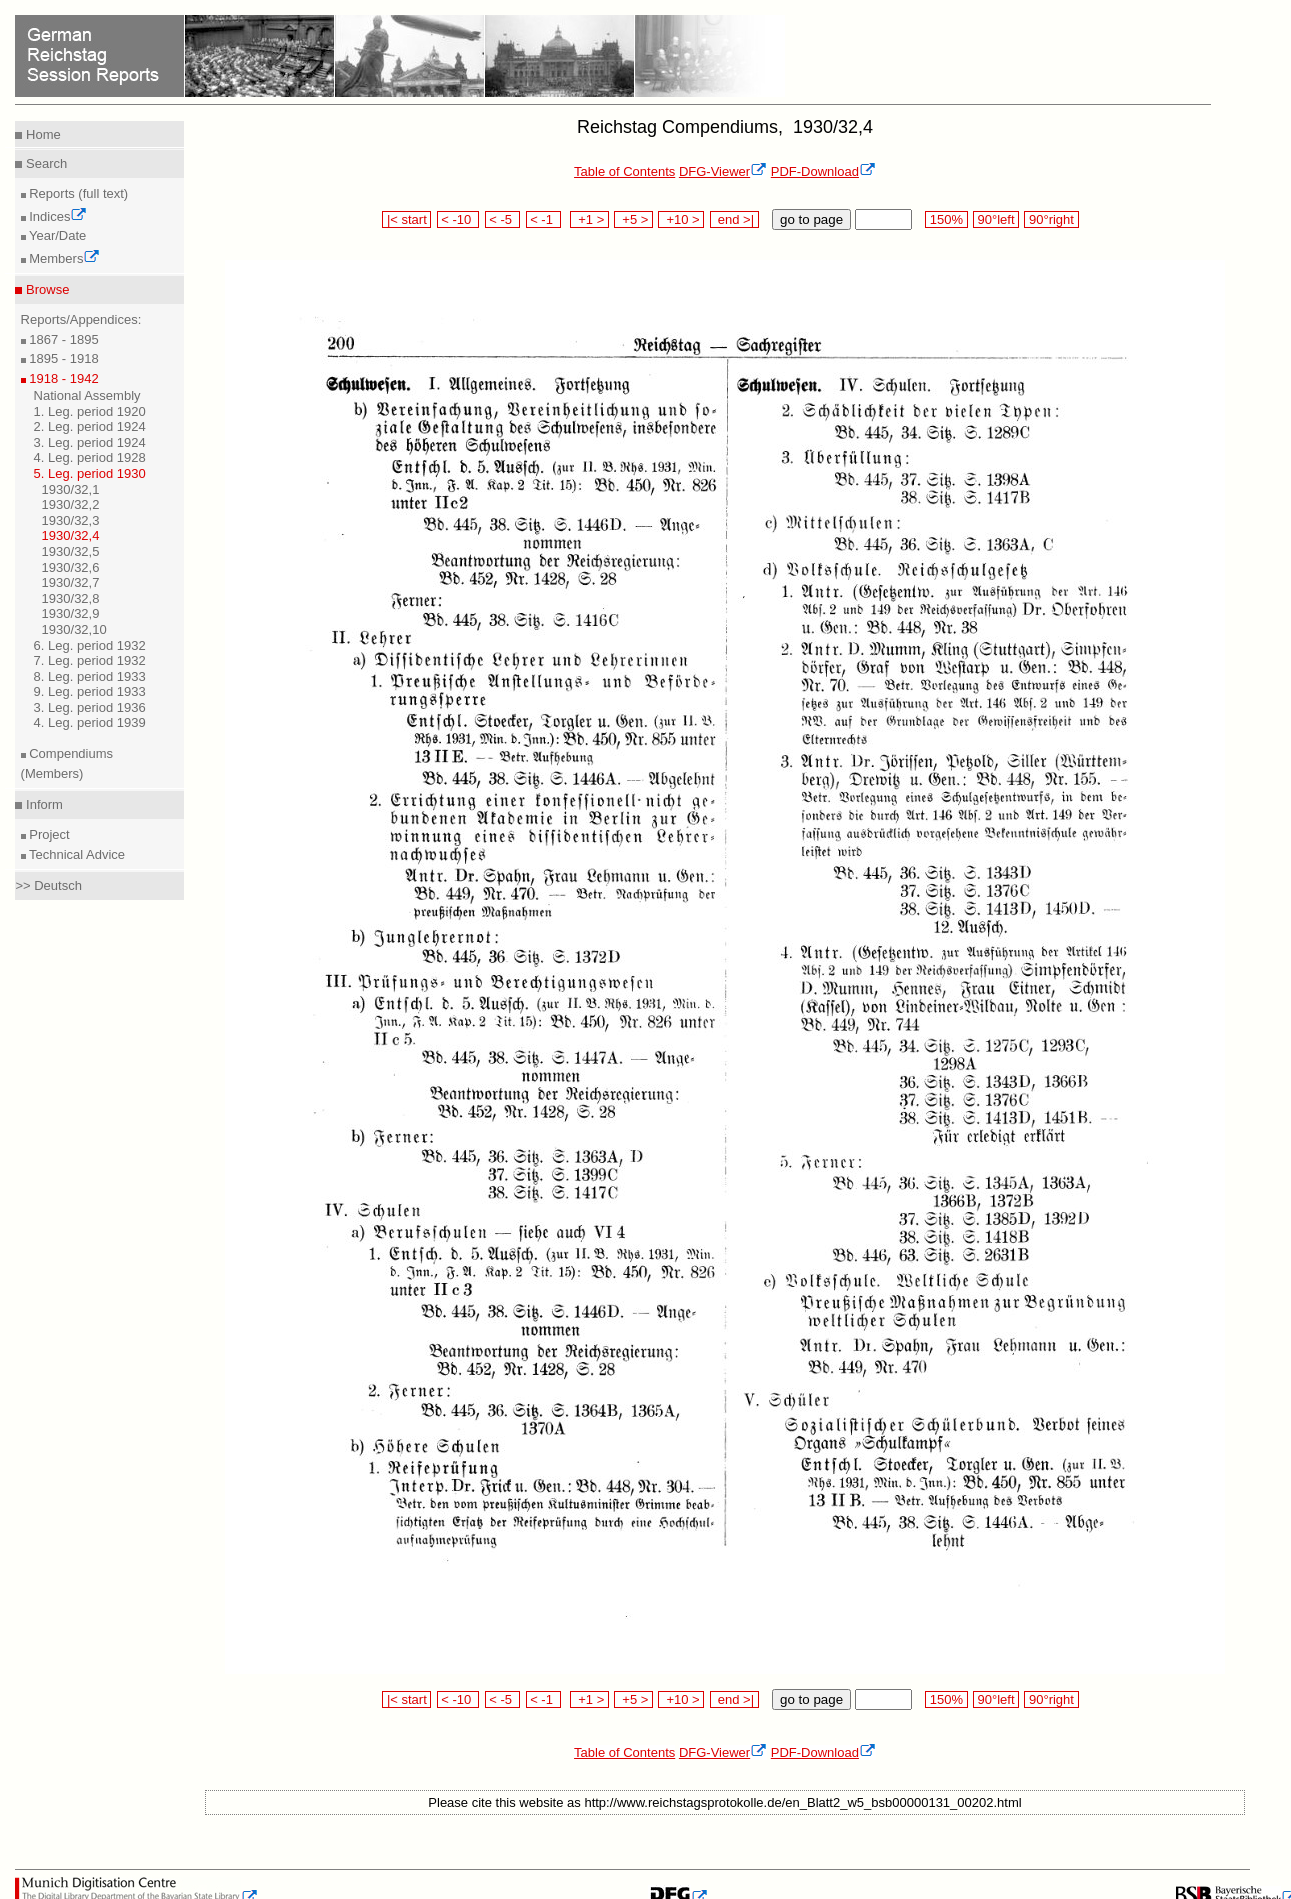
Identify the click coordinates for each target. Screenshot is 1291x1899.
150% (946, 219)
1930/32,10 (74, 629)
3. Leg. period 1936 (90, 707)
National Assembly (87, 395)
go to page (811, 219)
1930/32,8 (71, 598)
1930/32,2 (71, 504)
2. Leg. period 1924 (90, 426)
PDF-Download (823, 171)
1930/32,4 (71, 535)
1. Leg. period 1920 (90, 411)
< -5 (503, 219)
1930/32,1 (71, 489)
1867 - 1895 (62, 339)
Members (63, 258)
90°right (1051, 219)
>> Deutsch (48, 885)
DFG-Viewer (723, 171)
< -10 (458, 219)
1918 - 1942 (62, 378)
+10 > (681, 219)
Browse (45, 289)
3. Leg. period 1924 (90, 442)
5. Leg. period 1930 (90, 473)
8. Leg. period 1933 (90, 676)
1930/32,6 (71, 567)
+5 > (633, 219)
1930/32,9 (71, 613)
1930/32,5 (71, 551)
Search (44, 163)
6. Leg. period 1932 (90, 645)
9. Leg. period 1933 (90, 691)
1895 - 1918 (62, 358)
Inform (42, 804)
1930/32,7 (71, 582)
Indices (57, 216)
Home (41, 134)
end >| (734, 219)
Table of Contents (624, 171)
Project (48, 834)
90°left (996, 219)
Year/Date (56, 235)
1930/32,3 (71, 520)
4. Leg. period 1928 (90, 457)
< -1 (544, 219)
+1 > (589, 219)
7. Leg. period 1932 (90, 660)
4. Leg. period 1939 (90, 722)
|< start (406, 219)
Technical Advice (76, 854)
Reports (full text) (77, 193)
